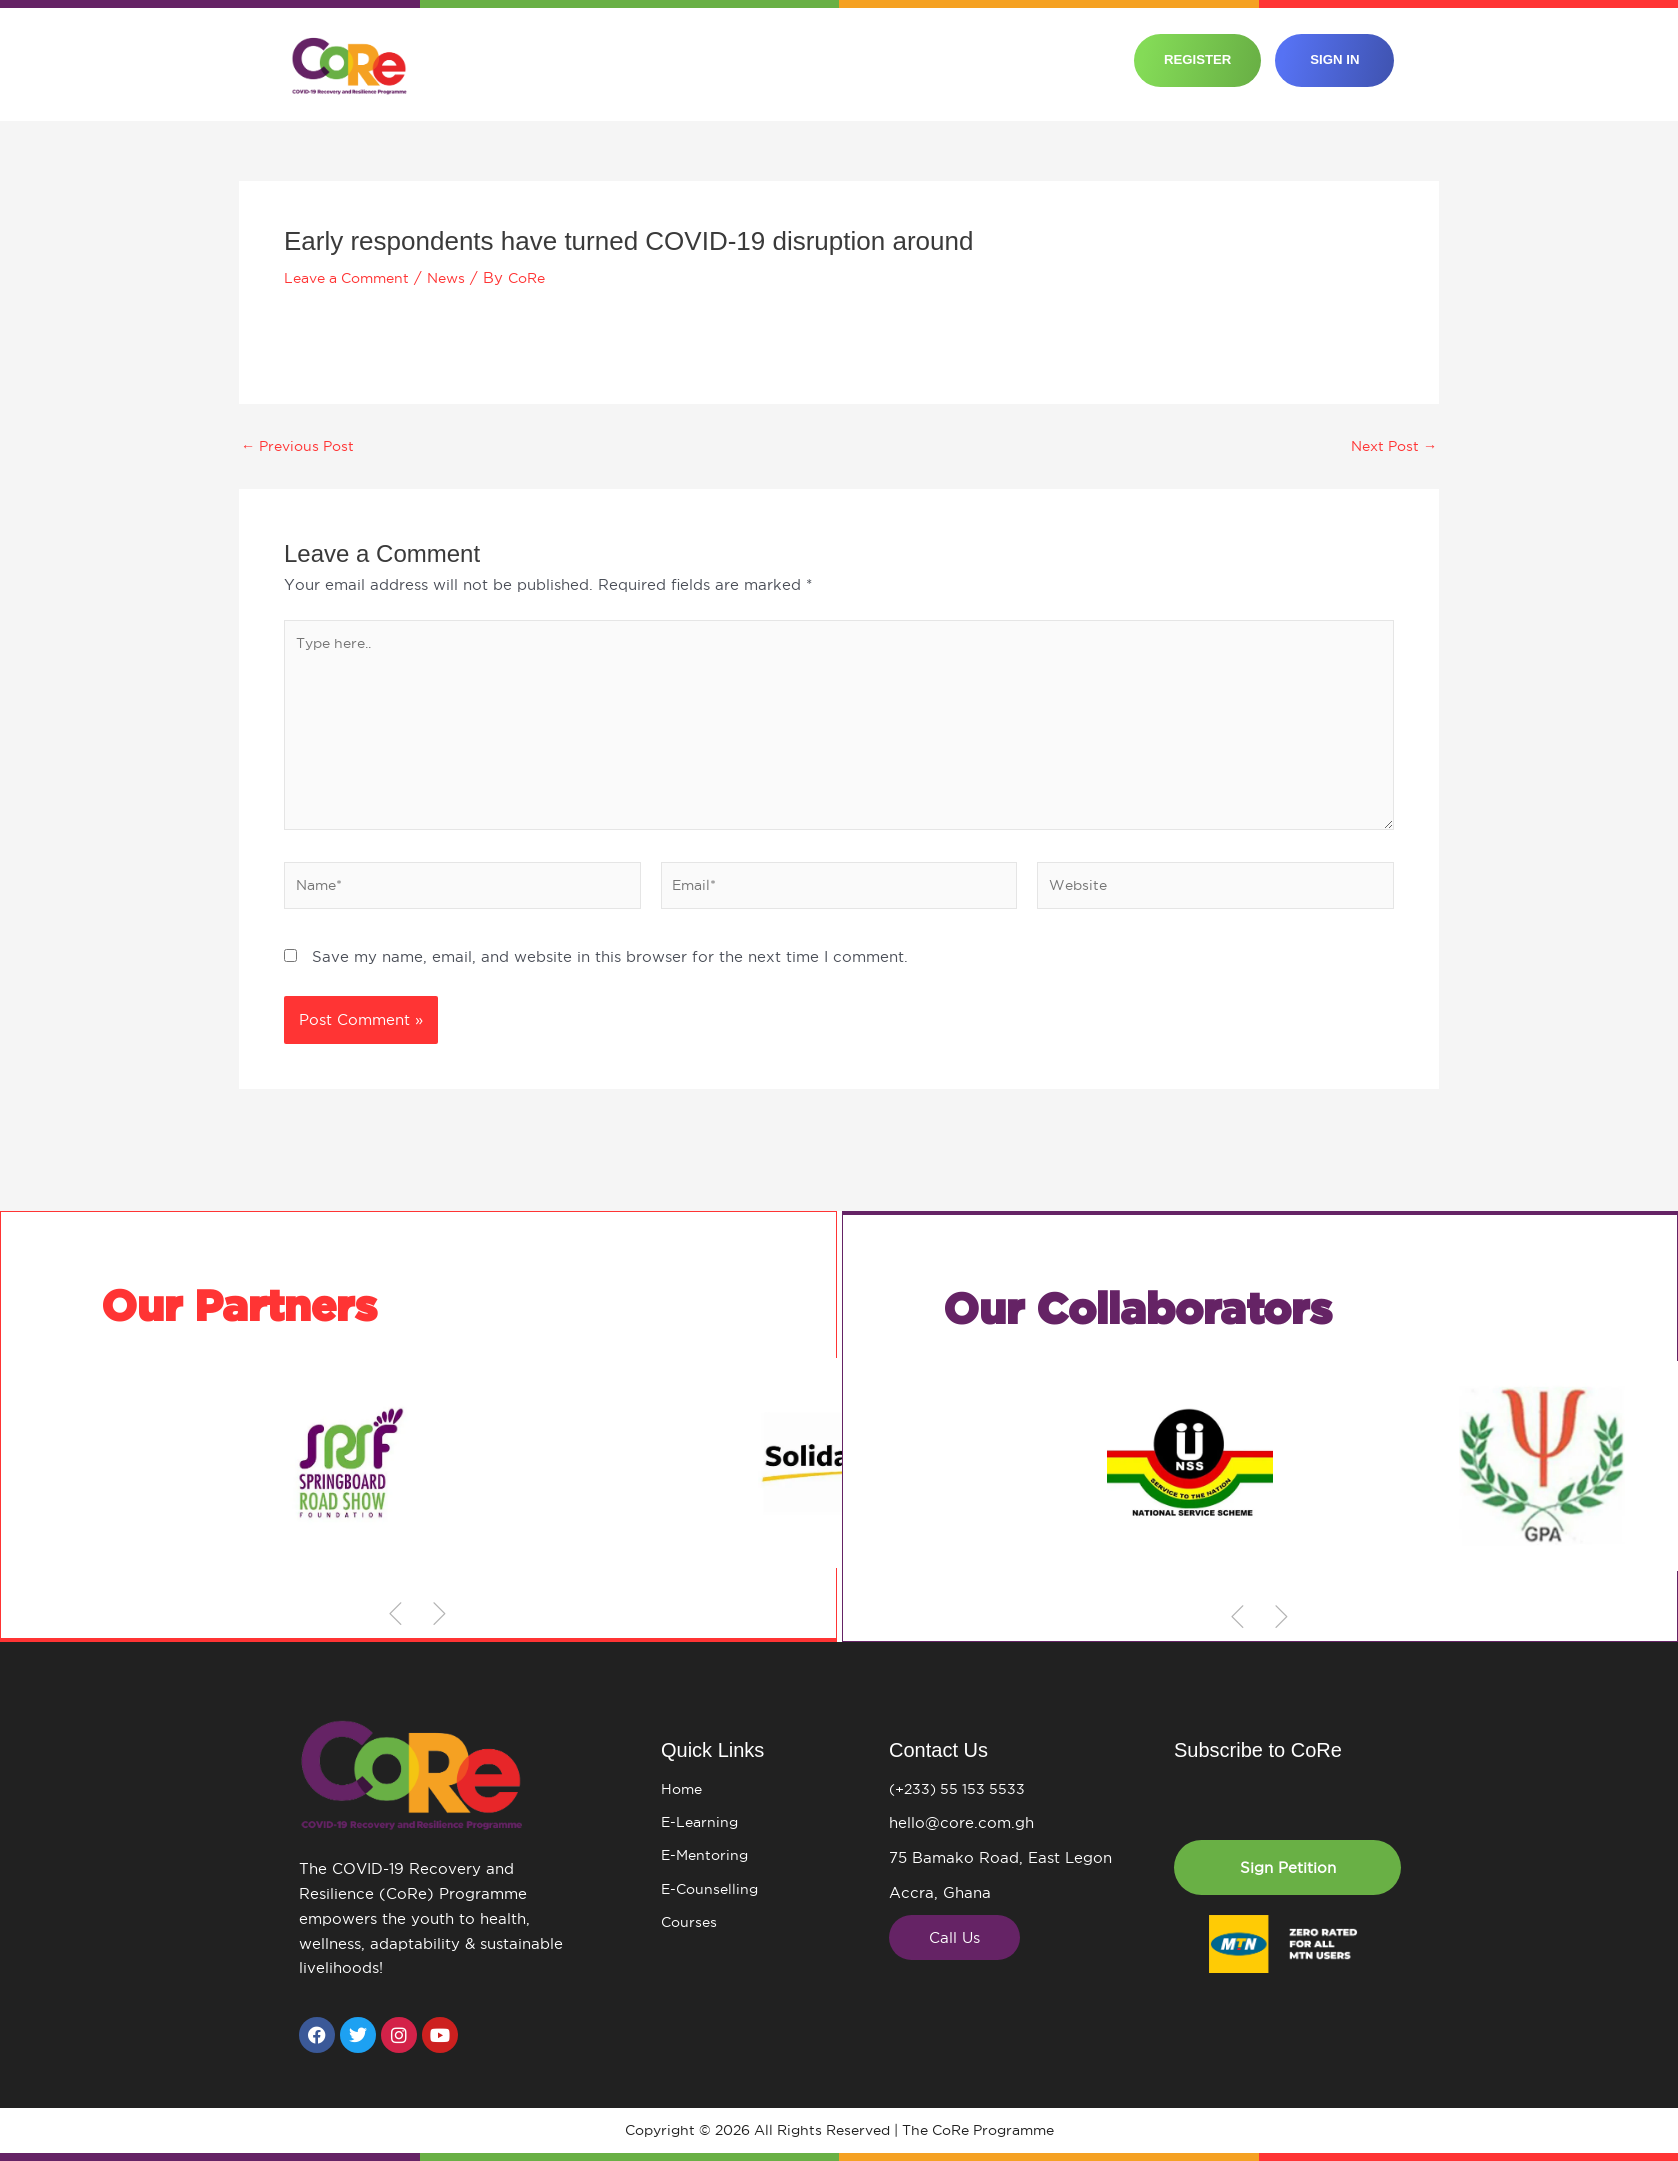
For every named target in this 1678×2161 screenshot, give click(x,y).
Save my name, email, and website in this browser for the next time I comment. (610, 972)
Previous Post (302, 445)
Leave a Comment (352, 277)
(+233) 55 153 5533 (960, 1789)
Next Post (1390, 445)
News (459, 277)
